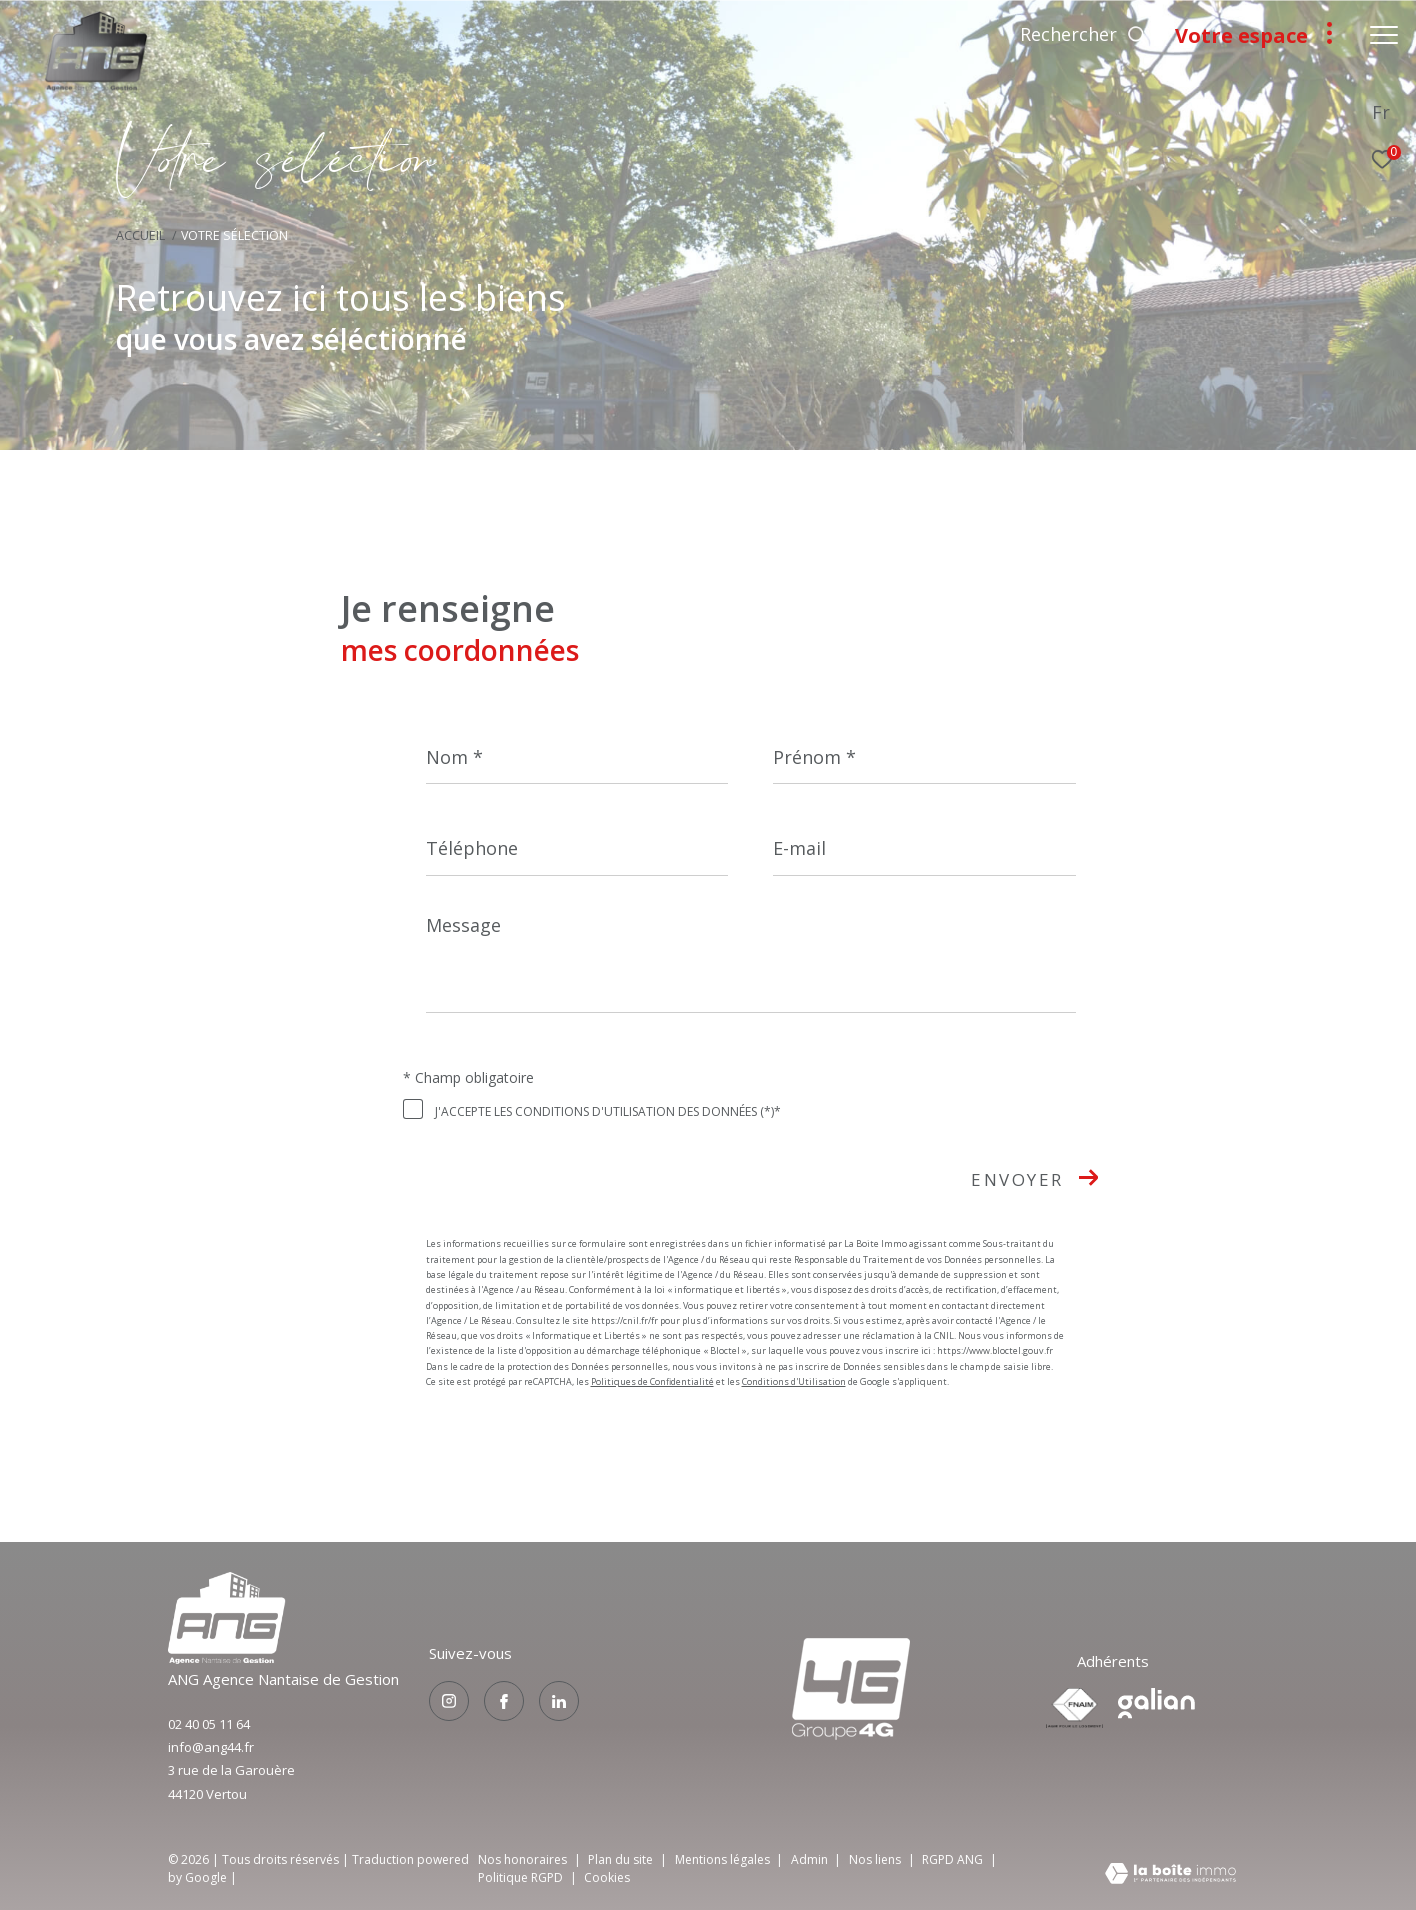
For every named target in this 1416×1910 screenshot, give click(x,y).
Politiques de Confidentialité (652, 1381)
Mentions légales (724, 1859)
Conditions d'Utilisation (794, 1381)
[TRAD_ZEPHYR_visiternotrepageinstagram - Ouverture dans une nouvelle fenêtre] (449, 1701)
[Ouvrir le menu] (1384, 35)
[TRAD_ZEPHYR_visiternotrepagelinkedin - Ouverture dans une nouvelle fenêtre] (559, 1701)
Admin (811, 1859)
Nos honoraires (522, 1859)
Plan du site (622, 1859)
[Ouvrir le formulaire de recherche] (1084, 35)
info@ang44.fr (211, 1747)
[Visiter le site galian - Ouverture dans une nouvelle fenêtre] (1156, 1703)
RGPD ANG (954, 1859)
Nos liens (876, 1859)
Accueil (140, 235)
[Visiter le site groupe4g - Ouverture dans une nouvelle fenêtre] (227, 1658)
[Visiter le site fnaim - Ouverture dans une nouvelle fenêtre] (1074, 1708)
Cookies (607, 1878)
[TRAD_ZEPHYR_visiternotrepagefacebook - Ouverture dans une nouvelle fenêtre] (504, 1701)
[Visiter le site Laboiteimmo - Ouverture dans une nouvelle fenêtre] (1170, 1875)
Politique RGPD (520, 1877)
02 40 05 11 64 (209, 1724)
